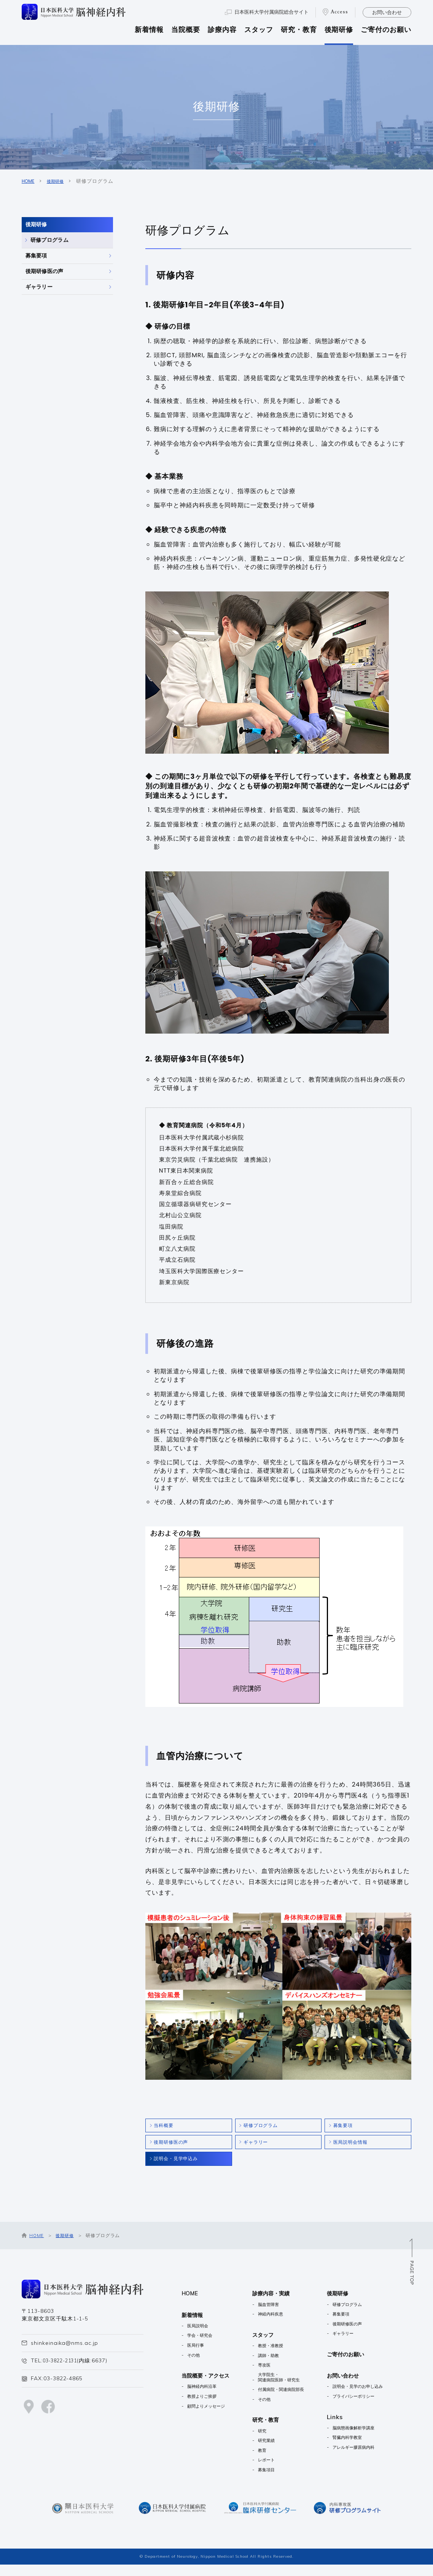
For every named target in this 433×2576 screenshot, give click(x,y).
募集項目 (275, 2481)
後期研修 (339, 30)
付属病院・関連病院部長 (292, 2400)
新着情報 (149, 30)
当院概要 (185, 30)
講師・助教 (277, 2365)
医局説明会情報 (355, 2147)
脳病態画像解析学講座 (372, 2438)
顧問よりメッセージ (209, 2416)
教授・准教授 (280, 2356)
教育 (270, 2461)
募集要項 (40, 284)
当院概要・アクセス (208, 2385)
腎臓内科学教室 (365, 2447)
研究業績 (275, 2452)
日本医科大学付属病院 (271, 12)
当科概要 (167, 2127)
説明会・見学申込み (181, 2167)
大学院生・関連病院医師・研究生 (289, 2388)
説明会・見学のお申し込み (377, 2396)
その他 (194, 2365)
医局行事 (197, 2355)
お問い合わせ (387, 12)
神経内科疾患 (280, 2324)
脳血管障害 (277, 2314)
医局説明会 (199, 2336)
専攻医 (272, 2375)
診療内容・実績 (280, 2303)
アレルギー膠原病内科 (372, 2457)
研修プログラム (57, 257)
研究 (270, 2442)
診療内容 (222, 30)
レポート (275, 2471)
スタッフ (258, 30)
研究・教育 (299, 30)
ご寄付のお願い (386, 30)
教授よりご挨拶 (204, 2406)
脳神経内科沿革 (204, 2396)
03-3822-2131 (62, 2370)
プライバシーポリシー (372, 2406)
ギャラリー (43, 338)
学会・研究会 (202, 2345)
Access (339, 12)
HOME (29, 181)
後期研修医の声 (50, 311)
